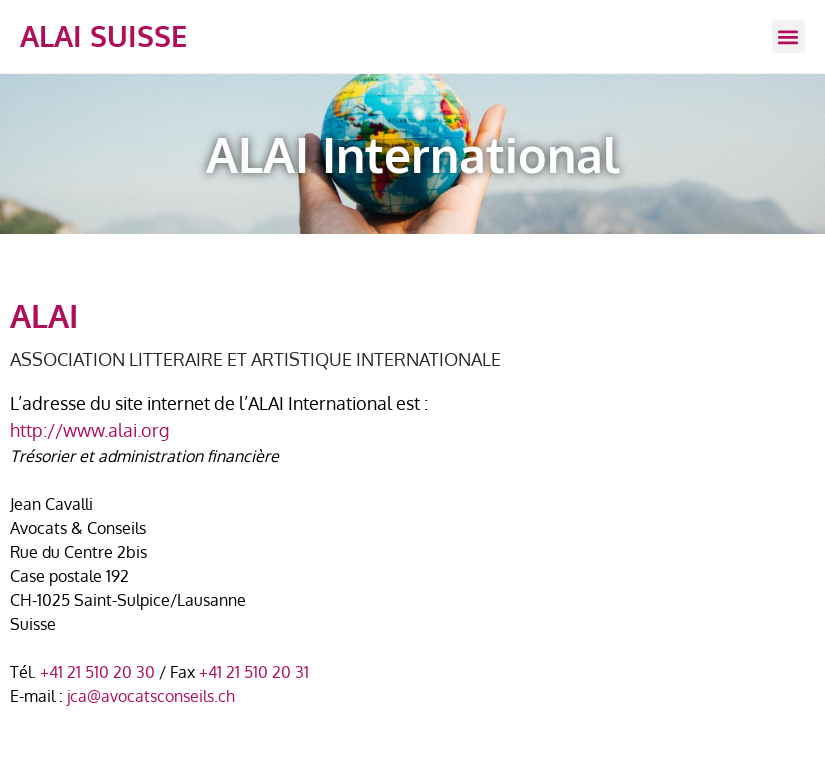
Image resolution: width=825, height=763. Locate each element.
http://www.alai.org (89, 430)
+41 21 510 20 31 (254, 672)
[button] (788, 36)
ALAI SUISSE (103, 35)
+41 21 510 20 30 (97, 672)
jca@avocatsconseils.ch (151, 696)
